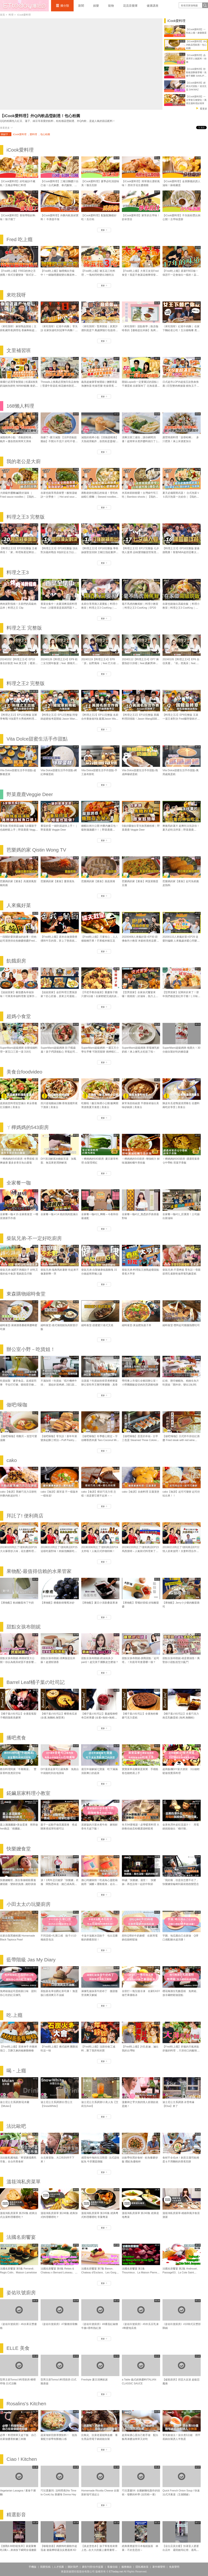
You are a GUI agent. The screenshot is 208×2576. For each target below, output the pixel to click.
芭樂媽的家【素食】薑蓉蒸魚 (57, 881)
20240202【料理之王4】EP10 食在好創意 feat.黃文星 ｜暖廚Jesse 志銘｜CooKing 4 (17, 663)
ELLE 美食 (18, 2348)
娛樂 (96, 5)
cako (11, 1460)
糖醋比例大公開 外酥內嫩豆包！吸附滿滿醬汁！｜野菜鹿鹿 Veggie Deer (99, 829)
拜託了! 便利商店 (24, 1515)
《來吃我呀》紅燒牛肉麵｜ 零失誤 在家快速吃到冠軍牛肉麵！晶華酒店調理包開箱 (59, 330)
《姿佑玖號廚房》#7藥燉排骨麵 (59, 2324)
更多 (104, 230)
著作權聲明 (158, 2566)
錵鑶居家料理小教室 (28, 1793)
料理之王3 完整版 (25, 517)
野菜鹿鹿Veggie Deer (29, 794)
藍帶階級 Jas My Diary (31, 1959)
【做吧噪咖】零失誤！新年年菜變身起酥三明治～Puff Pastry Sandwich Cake (59, 1440)
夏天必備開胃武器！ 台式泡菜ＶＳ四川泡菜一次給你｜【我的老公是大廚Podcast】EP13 (181, 496)
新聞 (81, 5)
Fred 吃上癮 (19, 239)
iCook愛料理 (24, 14)
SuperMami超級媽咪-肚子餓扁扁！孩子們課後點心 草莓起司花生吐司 (59, 1051)
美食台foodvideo (24, 1071)
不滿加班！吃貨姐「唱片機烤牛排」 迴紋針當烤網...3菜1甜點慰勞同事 (59, 1384)
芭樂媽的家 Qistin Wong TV (36, 850)
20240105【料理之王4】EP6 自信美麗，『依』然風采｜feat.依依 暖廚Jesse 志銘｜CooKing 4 (180, 663)
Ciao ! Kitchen (21, 2459)
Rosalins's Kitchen (26, 2403)
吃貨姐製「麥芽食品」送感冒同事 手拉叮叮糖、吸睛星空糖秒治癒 (18, 1384)
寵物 (111, 5)
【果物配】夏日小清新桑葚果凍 (99, 1602)
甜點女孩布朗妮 (23, 1626)
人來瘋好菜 (18, 905)
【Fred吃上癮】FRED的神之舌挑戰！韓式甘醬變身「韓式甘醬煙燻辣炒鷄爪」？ (18, 275)
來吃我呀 (16, 295)
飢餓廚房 (16, 960)
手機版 (32, 2566)
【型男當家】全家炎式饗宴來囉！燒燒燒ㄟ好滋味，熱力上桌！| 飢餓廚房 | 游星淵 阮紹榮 (139, 996)
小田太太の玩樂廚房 (28, 1904)
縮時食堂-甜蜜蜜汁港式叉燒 (97, 1325)
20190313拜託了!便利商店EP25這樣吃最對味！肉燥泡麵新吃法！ (59, 1551)
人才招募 (59, 2566)
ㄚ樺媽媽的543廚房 (27, 1127)
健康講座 (152, 5)
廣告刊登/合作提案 (92, 2566)
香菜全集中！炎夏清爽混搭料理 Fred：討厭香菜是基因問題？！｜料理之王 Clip (60, 607)
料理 (11, 14)
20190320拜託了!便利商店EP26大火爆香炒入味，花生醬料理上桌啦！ (18, 1551)
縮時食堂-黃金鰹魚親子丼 (136, 1325)
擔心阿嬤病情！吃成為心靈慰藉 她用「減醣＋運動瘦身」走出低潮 (100, 1884)
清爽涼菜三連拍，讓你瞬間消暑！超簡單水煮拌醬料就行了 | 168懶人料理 (139, 441)
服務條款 (126, 2566)
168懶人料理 (20, 406)
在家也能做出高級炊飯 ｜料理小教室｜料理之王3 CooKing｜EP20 (181, 607)
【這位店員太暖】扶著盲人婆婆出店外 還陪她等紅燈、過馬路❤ (180, 2550)
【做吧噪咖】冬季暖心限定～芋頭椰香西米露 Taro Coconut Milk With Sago (99, 1440)
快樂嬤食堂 (18, 1848)
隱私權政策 (142, 2566)
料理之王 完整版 (24, 628)
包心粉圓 (45, 134)
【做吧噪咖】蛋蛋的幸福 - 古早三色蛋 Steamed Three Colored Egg (140, 1440)
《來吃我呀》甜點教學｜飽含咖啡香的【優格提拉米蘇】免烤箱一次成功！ (140, 330)
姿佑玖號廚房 (21, 2292)
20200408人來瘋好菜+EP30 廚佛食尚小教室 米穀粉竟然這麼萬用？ (140, 940)
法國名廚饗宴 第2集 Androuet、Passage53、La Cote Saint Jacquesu (180, 2272)
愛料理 (33, 134)
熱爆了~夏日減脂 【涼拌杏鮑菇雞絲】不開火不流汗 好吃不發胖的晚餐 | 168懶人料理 (59, 441)
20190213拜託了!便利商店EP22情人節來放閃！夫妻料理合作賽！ (180, 1551)
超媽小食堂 (18, 1016)
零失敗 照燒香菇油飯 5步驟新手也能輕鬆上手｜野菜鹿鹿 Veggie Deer (18, 829)
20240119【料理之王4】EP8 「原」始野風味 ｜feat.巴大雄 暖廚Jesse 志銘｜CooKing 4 (100, 663)
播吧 (24, 5)
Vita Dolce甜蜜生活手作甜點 (37, 739)
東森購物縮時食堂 (26, 1293)
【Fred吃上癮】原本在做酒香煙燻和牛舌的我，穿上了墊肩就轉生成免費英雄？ (59, 940)
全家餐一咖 (18, 1182)
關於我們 (73, 2566)
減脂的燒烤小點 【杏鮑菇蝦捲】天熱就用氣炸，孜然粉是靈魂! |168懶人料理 (99, 441)
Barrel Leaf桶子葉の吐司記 (35, 1682)
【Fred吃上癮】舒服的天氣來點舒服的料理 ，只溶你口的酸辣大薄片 (181, 2050)
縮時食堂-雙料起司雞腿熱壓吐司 (181, 1325)
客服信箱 (112, 2566)
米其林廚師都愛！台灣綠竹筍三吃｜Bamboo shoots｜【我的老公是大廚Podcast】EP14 (140, 496)
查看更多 (6, 127)
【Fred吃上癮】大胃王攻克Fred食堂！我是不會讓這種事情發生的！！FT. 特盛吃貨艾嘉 (140, 275)
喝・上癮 (16, 2070)
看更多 (203, 108)
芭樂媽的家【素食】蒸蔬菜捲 (98, 881)
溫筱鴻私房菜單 (23, 2181)
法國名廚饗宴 (21, 2237)
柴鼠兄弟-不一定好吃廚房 (34, 1238)
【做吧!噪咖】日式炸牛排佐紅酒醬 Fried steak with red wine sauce (181, 1440)
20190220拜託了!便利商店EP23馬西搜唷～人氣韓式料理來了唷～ (140, 1551)
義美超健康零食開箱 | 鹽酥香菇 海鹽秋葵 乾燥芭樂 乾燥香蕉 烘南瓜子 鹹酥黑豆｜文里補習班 (99, 385)
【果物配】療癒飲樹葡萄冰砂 (57, 1602)
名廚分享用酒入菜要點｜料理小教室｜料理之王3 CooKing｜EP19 (99, 607)
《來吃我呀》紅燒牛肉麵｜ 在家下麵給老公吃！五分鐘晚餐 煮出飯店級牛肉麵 (181, 330)
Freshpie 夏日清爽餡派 (94, 2379)
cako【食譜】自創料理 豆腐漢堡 (140, 1491)
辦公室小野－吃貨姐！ (30, 1349)
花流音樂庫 (130, 5)
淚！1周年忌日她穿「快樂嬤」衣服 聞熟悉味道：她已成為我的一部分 (59, 1884)
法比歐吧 (16, 2126)
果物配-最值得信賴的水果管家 (39, 1571)
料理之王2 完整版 (25, 683)
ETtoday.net (116, 2571)
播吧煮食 (16, 1737)
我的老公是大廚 (23, 461)
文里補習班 (18, 350)
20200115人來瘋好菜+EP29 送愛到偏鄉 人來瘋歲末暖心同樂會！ (180, 940)
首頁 (2, 14)
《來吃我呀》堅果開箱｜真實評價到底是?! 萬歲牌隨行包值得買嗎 (99, 330)
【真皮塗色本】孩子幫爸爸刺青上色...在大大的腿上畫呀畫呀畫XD (99, 2550)
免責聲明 (174, 2566)
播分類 (64, 5)
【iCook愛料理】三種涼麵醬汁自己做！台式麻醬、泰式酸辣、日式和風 (59, 185)
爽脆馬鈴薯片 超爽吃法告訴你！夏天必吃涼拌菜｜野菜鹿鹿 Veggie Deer (181, 829)
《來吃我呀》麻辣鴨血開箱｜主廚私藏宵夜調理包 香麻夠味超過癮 (18, 330)
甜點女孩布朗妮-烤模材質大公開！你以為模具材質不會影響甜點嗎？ (18, 1662)
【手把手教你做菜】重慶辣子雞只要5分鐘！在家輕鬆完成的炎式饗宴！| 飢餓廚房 (100, 996)
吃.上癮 (14, 2015)
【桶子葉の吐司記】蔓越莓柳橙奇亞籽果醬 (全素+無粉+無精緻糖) (99, 1717)
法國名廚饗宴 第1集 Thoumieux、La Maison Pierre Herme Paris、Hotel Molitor (139, 2272)
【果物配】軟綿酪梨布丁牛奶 (17, 1602)
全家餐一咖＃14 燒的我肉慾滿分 (59, 1214)
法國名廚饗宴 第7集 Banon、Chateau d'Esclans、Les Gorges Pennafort (100, 2272)
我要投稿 (45, 2566)
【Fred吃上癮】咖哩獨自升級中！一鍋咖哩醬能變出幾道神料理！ (59, 275)
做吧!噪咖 (16, 1404)
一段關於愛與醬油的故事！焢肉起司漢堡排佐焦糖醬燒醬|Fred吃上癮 (18, 940)
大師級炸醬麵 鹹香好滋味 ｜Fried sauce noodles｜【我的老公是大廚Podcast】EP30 (18, 496)
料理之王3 (17, 572)
